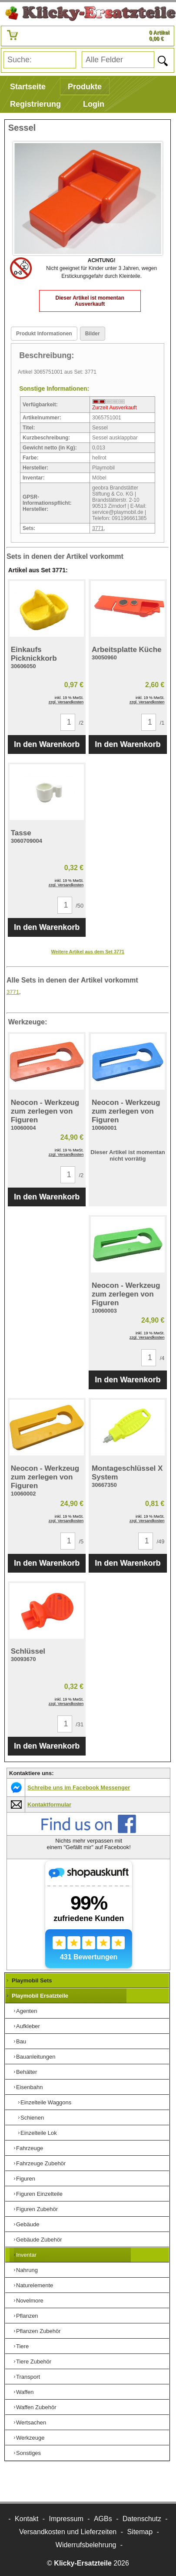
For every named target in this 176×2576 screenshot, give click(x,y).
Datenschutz (142, 2518)
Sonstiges (28, 2453)
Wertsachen (31, 2422)
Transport (28, 2376)
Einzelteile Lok (38, 2133)
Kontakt (26, 2518)
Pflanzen (27, 2316)
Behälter (26, 2072)
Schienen (32, 2117)
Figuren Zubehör (37, 2209)
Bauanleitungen (35, 2056)
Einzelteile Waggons (45, 2102)
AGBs (103, 2518)
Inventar (26, 2255)
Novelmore (29, 2300)
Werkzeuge (30, 2437)
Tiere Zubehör (33, 2361)
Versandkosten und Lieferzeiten (67, 2531)
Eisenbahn (29, 2087)
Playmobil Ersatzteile (40, 1995)
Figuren (25, 2178)
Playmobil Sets (32, 1980)
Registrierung (35, 104)
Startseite (28, 86)
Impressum (66, 2518)
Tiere (22, 2346)
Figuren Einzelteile (39, 2194)
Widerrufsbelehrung (86, 2545)
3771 (98, 528)
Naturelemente (34, 2285)
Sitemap (140, 2531)
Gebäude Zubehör (39, 2239)
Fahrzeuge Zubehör (41, 2163)
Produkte (85, 86)
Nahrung (27, 2270)
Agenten (26, 2011)
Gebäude (28, 2224)
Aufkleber (28, 2026)
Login (93, 104)
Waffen (24, 2392)
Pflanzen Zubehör (38, 2331)
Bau (21, 2041)
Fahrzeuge (29, 2148)
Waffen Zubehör (36, 2407)
